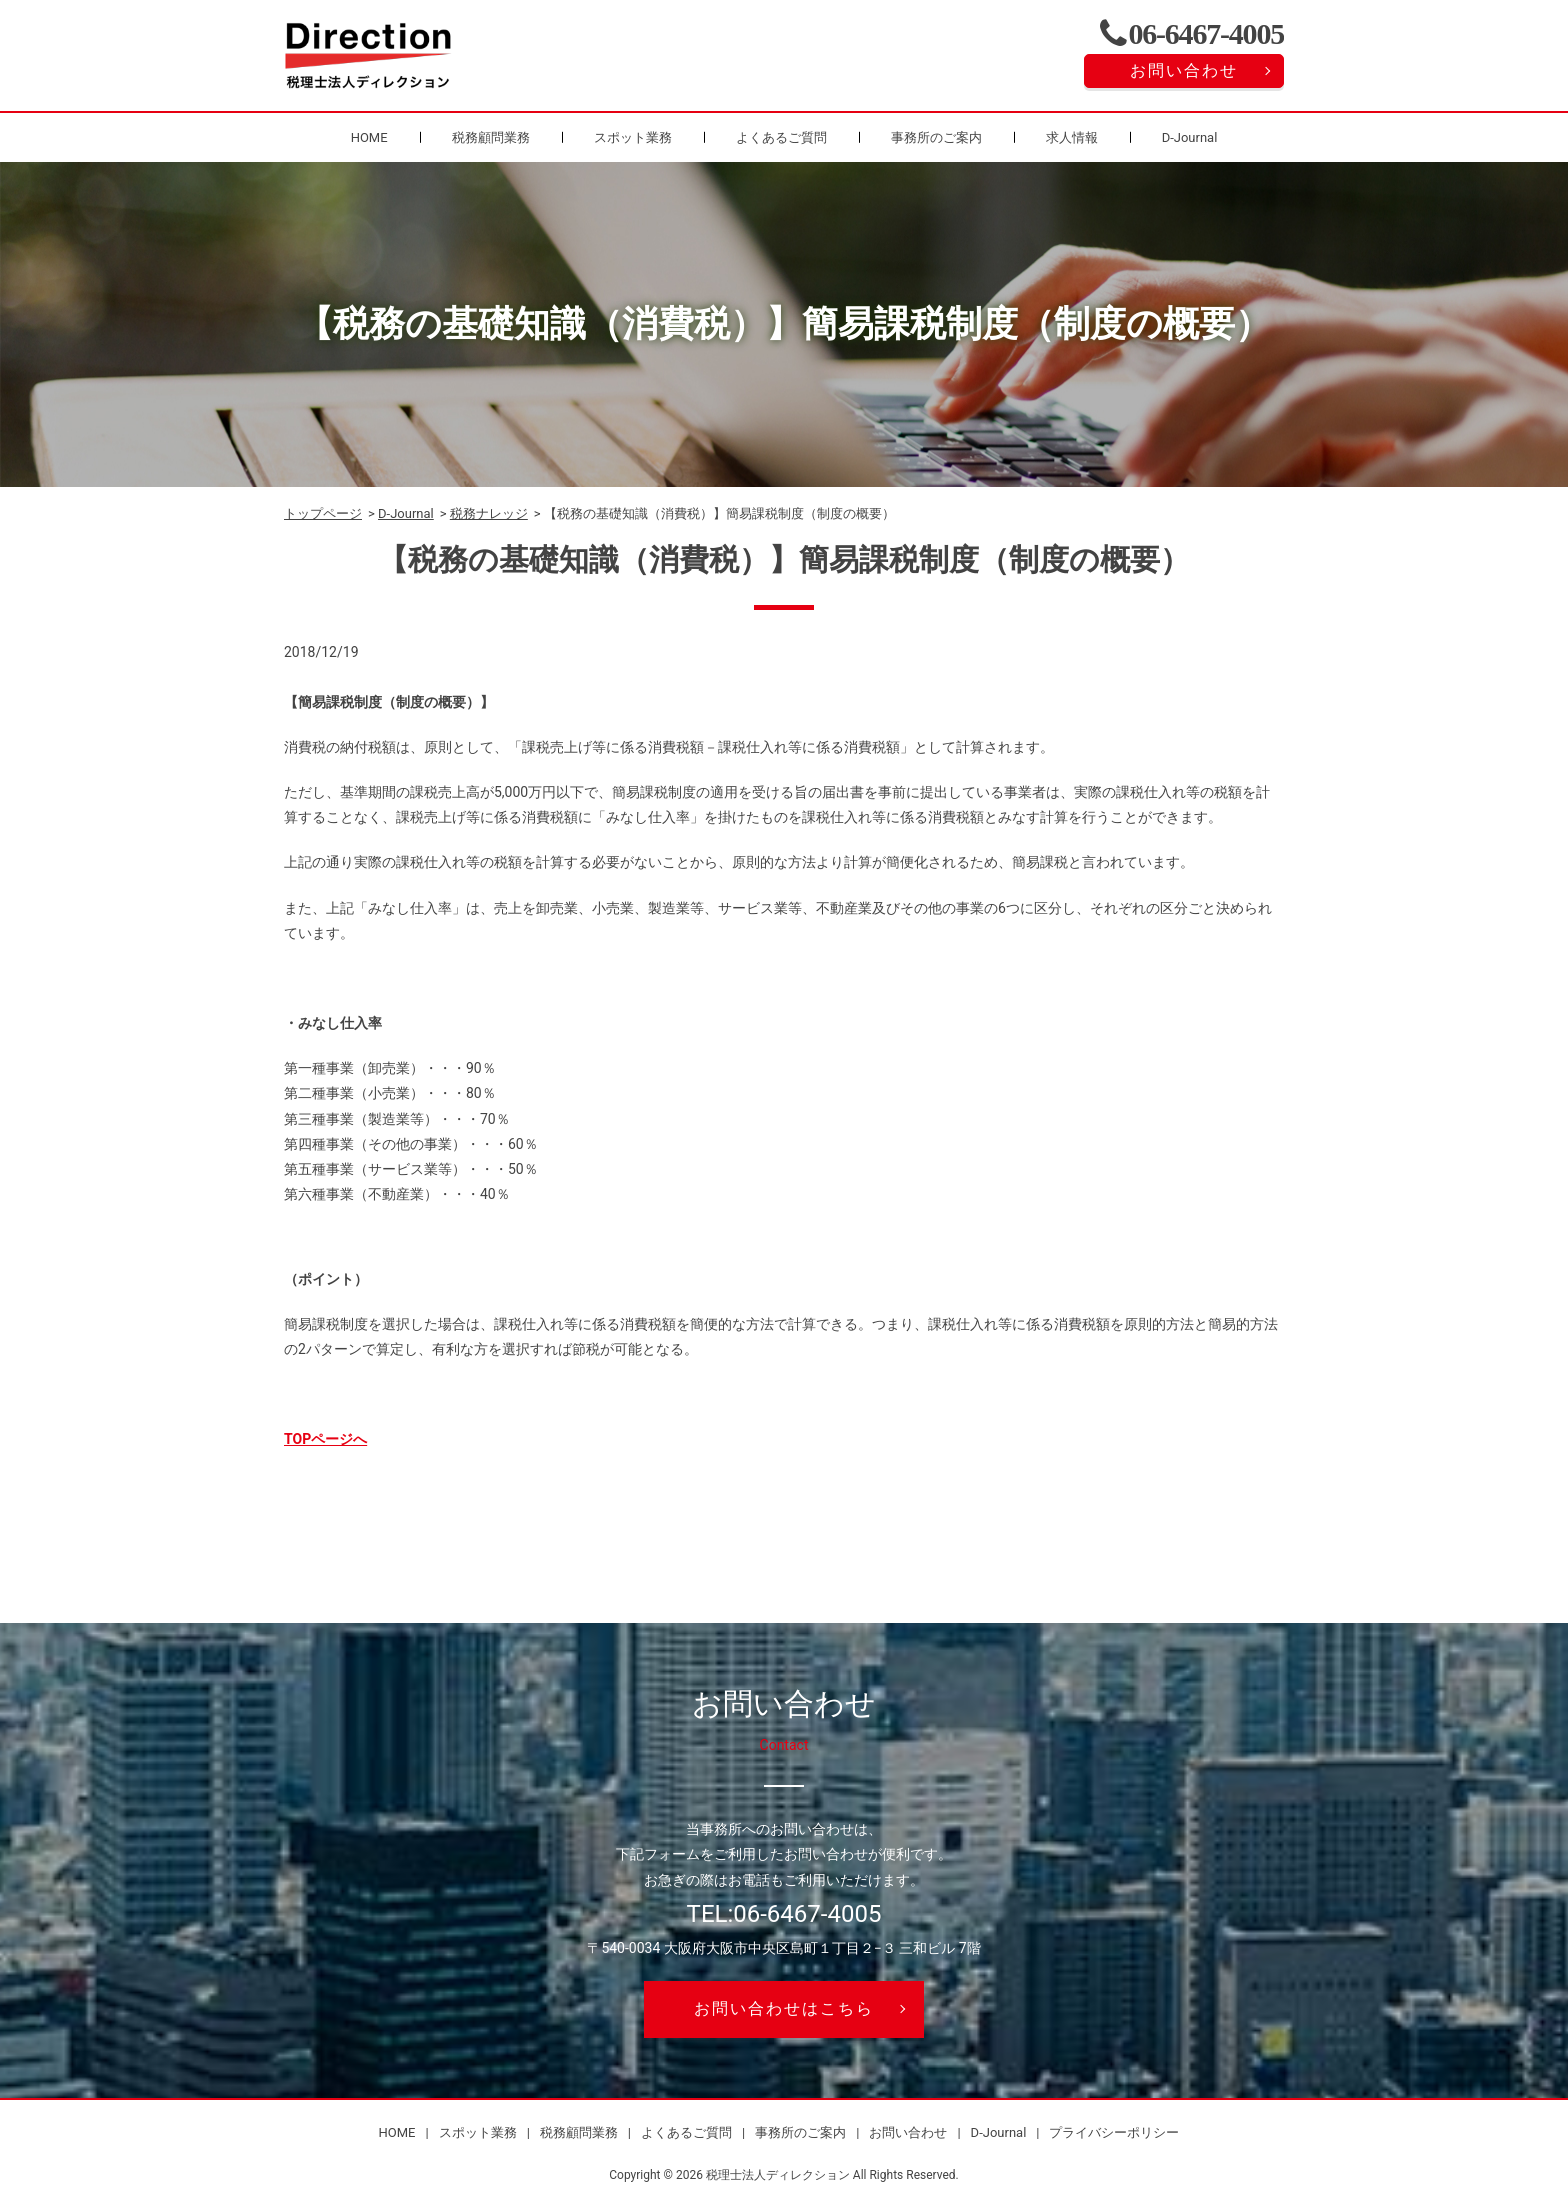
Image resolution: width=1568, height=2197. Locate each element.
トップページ (323, 513)
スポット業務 (633, 137)
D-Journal (1190, 137)
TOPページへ (325, 1439)
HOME (369, 137)
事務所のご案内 (936, 137)
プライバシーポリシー (1114, 2132)
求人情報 (1072, 137)
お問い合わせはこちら (784, 2008)
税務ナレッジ (489, 513)
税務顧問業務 (491, 137)
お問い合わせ (1184, 70)
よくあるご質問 (781, 137)
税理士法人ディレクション (778, 2175)
